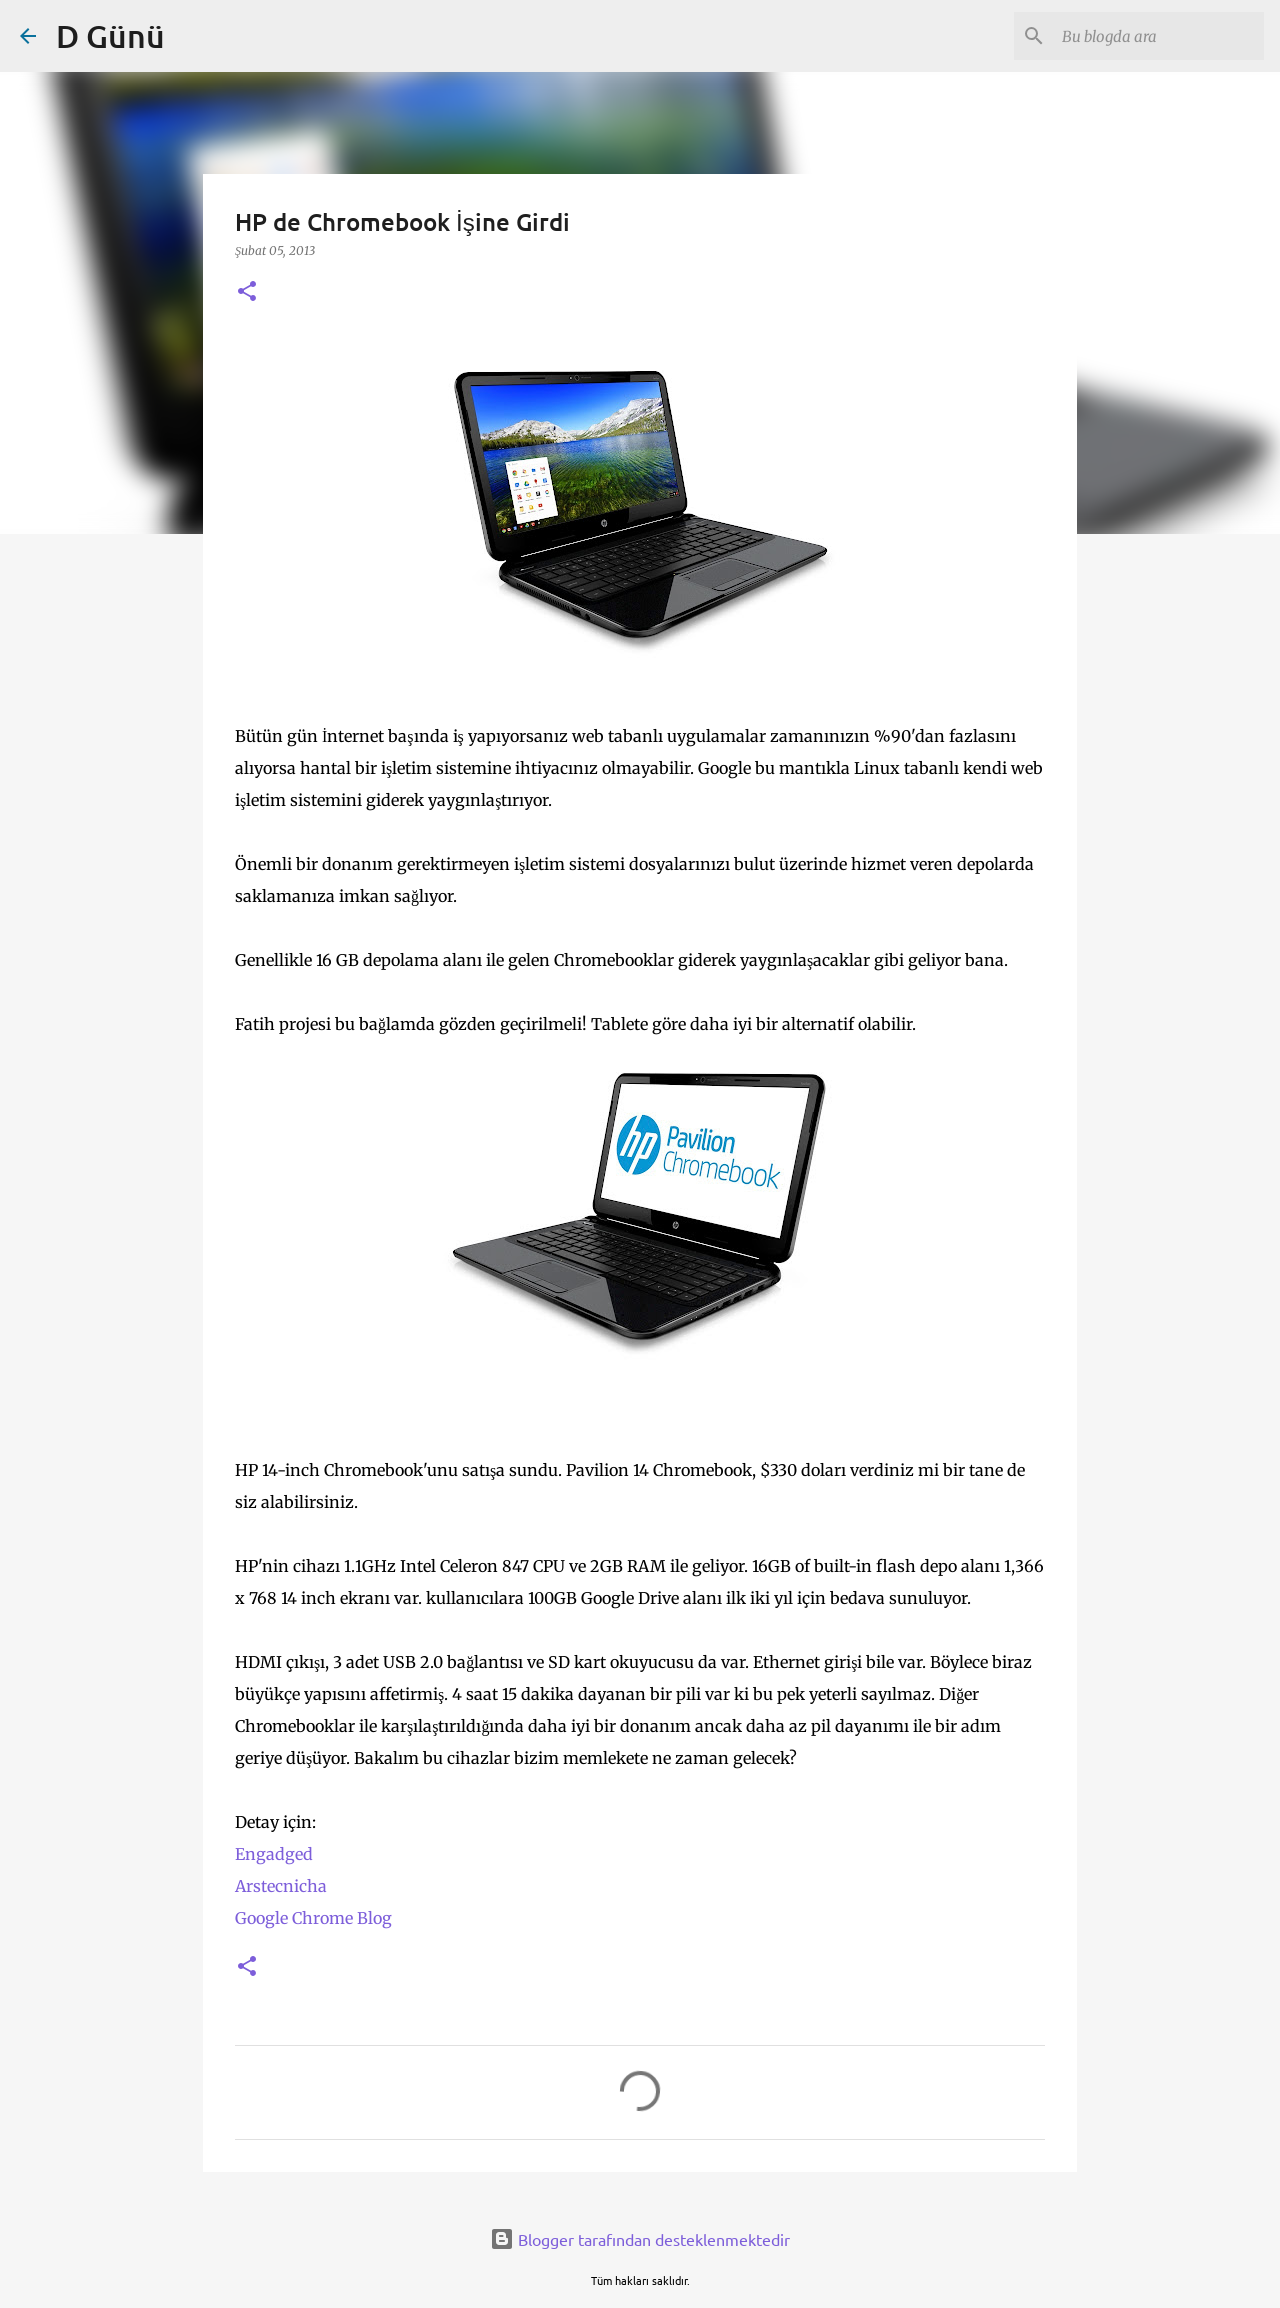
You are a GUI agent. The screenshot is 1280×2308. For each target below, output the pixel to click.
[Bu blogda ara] (1159, 36)
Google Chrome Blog (313, 1918)
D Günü (110, 35)
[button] (247, 292)
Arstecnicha (281, 1886)
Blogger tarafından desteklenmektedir (640, 2239)
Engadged (274, 1854)
